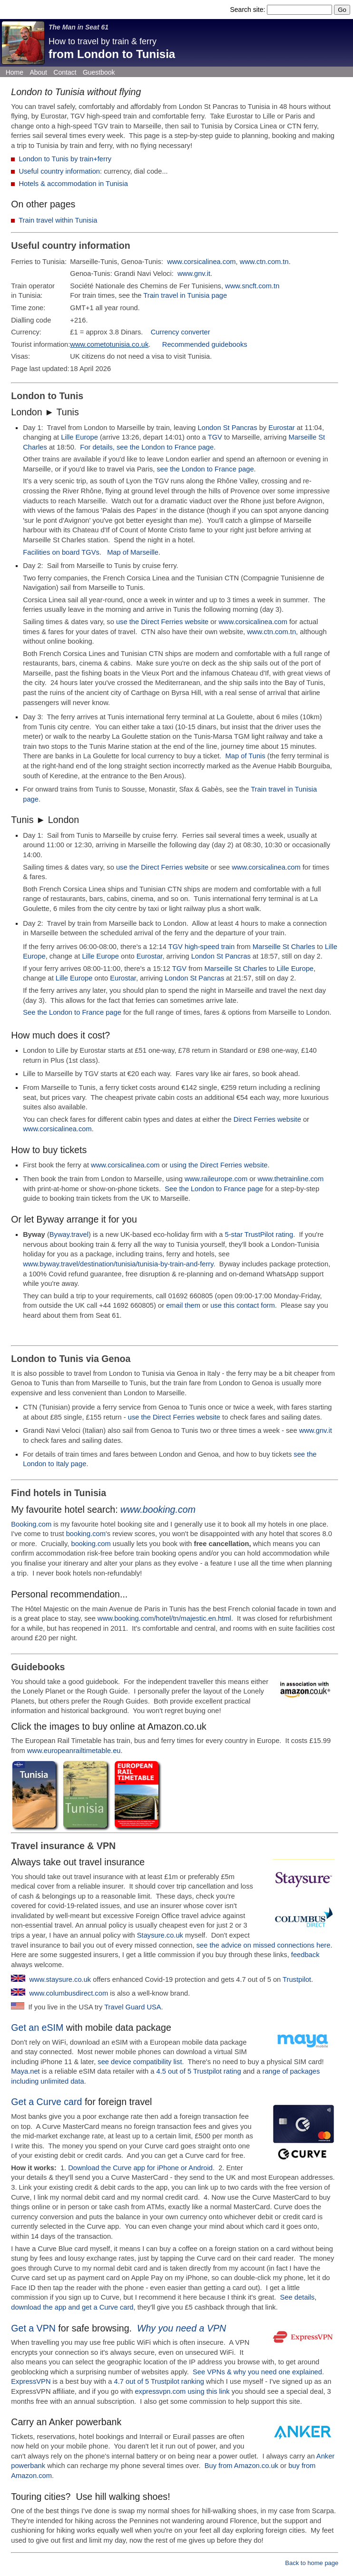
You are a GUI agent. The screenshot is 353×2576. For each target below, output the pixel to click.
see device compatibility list (140, 2062)
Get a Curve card (46, 2101)
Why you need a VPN (181, 2328)
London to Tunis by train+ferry (65, 159)
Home (14, 72)
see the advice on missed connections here (263, 1945)
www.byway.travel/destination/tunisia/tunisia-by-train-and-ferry (118, 1264)
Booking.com (31, 1524)
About (38, 72)
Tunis (71, 396)
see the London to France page (205, 469)
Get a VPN (33, 2328)
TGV (215, 437)
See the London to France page (72, 1012)
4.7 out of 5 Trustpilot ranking (159, 2381)
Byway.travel (68, 1234)
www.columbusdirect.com (68, 1993)
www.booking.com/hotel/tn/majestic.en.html (164, 1618)
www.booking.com (158, 1509)
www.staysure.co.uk (60, 1979)
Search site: (247, 9)
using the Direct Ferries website (219, 1165)
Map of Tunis (245, 756)
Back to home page (311, 2562)
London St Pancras (227, 427)
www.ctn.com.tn (264, 261)
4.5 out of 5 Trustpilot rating (199, 2071)
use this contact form (242, 1305)
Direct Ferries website (267, 1119)
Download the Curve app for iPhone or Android (140, 2168)
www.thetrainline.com (290, 1179)
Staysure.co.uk (160, 1935)
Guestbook (99, 72)
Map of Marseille (132, 552)
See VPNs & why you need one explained (257, 2372)
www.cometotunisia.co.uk (109, 344)
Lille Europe (79, 437)
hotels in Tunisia (69, 1493)
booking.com (86, 1534)
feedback (305, 1955)
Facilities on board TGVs (61, 552)
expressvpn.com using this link (182, 2391)
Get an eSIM (37, 2027)
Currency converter (180, 332)
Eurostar (281, 427)
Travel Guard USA (132, 2007)
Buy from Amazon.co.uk (241, 2465)
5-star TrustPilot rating (259, 1234)
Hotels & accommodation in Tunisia (73, 183)
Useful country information (59, 171)
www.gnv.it (193, 273)
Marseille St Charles (284, 946)
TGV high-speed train (201, 946)
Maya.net (25, 2071)
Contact (64, 72)
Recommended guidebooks (204, 344)
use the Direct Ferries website (162, 622)
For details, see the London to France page (147, 447)
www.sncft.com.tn (252, 286)
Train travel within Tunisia (58, 220)
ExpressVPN (30, 2381)
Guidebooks (38, 1667)
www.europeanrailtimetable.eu (74, 1750)
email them (183, 1305)
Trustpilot (297, 1979)
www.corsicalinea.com (201, 261)
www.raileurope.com (216, 1179)
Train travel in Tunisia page (185, 295)
